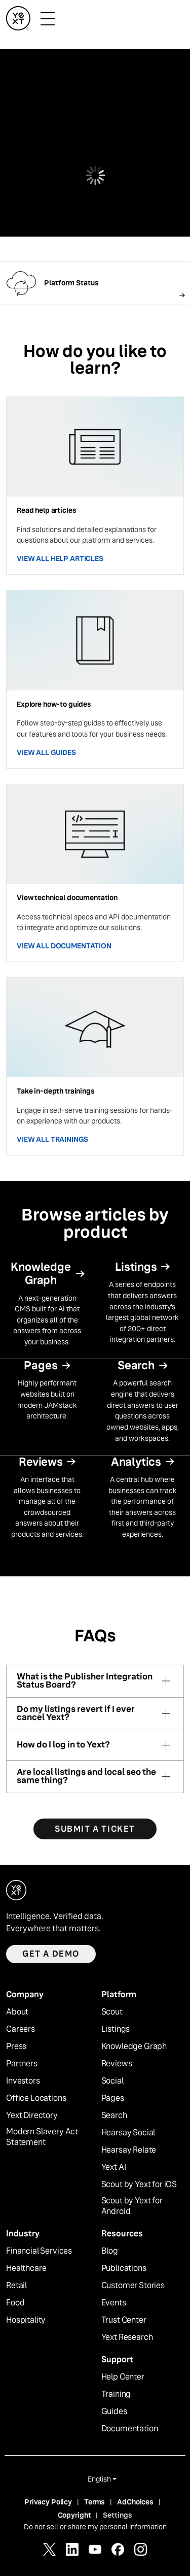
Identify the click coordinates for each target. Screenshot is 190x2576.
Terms (94, 2501)
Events (113, 2303)
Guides (114, 2411)
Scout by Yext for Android (132, 2206)
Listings (115, 2029)
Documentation (129, 2429)
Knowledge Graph (134, 2046)
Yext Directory (32, 2115)
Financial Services (39, 2251)
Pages (112, 2098)
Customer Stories (133, 2286)
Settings (117, 2515)
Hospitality (26, 2320)
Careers (20, 2029)
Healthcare (26, 2268)
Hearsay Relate (129, 2150)
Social (112, 2081)
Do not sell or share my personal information (95, 2526)
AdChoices (135, 2501)
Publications (123, 2268)
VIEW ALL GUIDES (46, 752)
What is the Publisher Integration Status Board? (85, 1681)
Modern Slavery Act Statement (42, 2137)
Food (15, 2303)
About (17, 2012)
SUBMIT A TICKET (95, 1829)
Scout (112, 2012)
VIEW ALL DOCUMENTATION (64, 945)
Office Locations (36, 2098)
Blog (109, 2251)
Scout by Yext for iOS (139, 2184)
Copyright (74, 2515)
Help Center (122, 2377)
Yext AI (113, 2167)
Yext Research (127, 2337)
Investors (23, 2081)
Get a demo (51, 1953)
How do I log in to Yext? (63, 1744)
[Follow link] (95, 283)
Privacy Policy (48, 2501)
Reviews (116, 2064)
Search (114, 2115)
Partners (21, 2064)
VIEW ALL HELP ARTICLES (60, 558)
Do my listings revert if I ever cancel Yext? (76, 1713)
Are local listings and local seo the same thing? (86, 1776)
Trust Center (123, 2320)
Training (116, 2394)
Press (16, 2046)
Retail (16, 2286)
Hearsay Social (128, 2133)
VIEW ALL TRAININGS (52, 1139)
